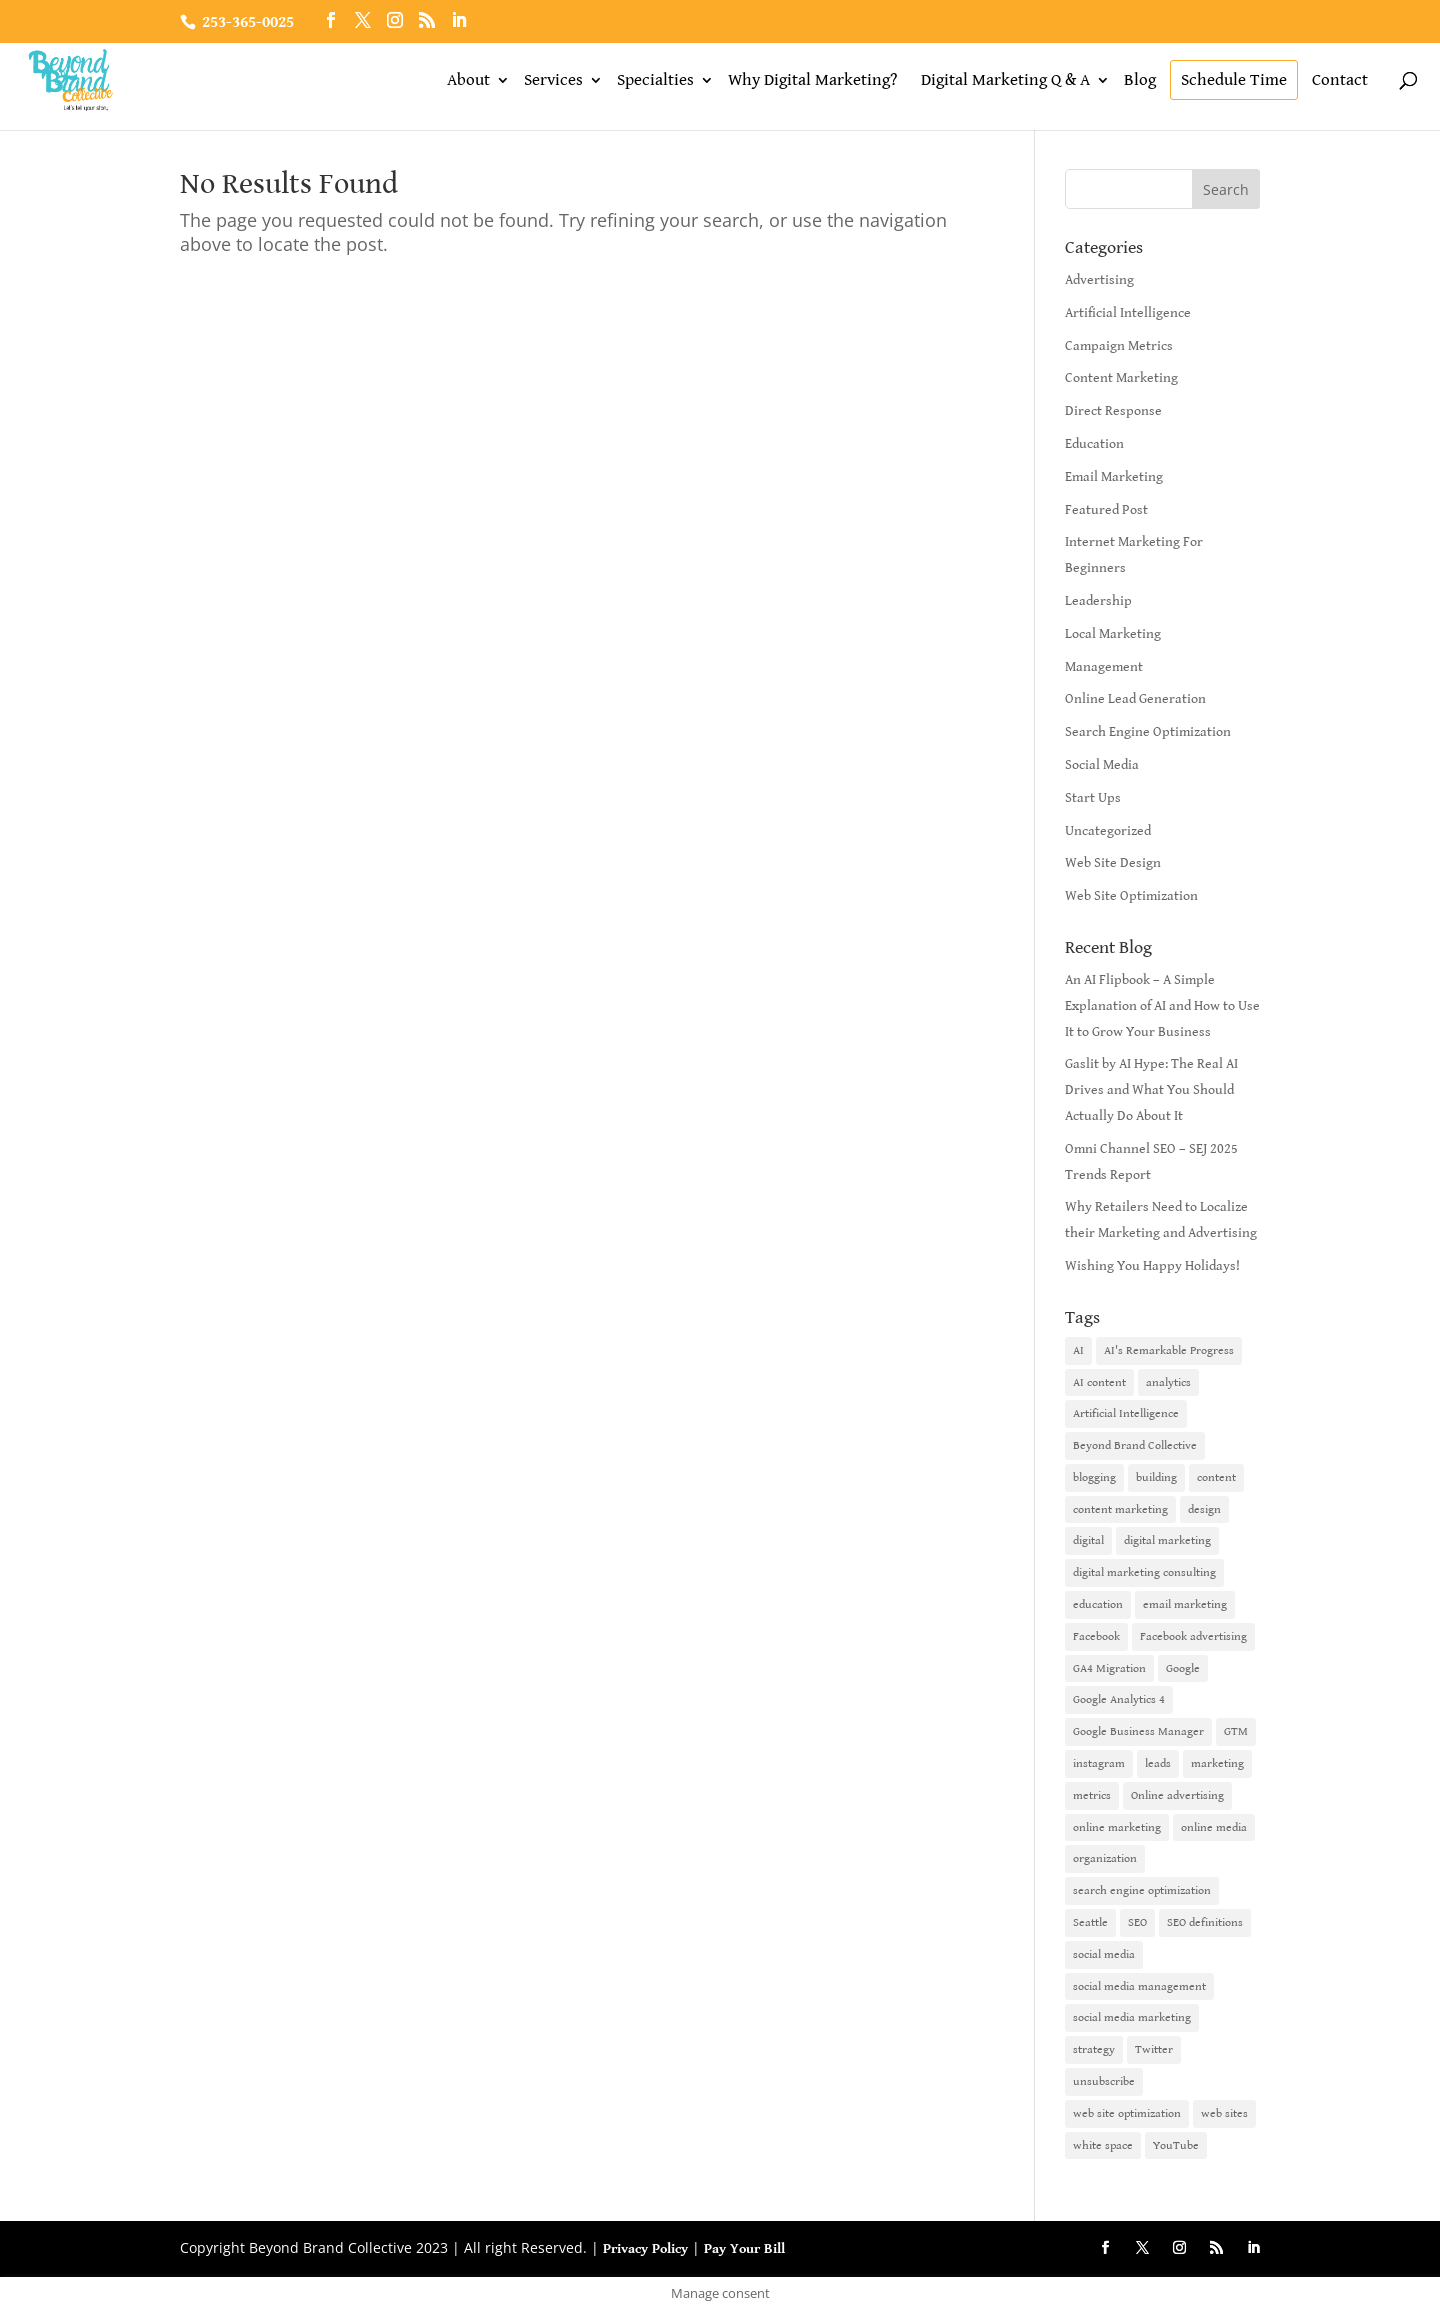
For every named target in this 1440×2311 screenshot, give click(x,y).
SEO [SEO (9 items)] (1137, 1922)
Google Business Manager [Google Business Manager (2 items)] (1138, 1731)
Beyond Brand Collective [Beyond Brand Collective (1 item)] (1135, 1445)
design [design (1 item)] (1204, 1509)
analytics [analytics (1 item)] (1168, 1382)
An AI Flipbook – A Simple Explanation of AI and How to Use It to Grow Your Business (1162, 1006)
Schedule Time (1234, 80)
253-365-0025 (248, 22)
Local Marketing (1113, 634)
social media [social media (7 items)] (1104, 1954)
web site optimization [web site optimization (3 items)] (1127, 2113)
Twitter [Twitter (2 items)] (1154, 2049)
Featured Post (1106, 510)
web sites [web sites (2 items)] (1224, 2113)
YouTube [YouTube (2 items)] (1176, 2145)
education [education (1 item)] (1098, 1604)
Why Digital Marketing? (812, 80)
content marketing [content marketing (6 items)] (1120, 1509)
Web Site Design (1113, 863)
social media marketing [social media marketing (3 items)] (1132, 2017)
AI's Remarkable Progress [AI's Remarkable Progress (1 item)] (1169, 1350)
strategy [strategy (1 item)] (1094, 2049)
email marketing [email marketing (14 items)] (1185, 1604)
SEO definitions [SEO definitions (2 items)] (1205, 1922)
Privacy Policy (645, 2249)
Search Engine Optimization (1148, 732)
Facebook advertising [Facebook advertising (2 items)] (1193, 1636)
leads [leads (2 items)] (1158, 1763)
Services (553, 80)
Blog (1140, 80)
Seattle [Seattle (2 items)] (1090, 1922)
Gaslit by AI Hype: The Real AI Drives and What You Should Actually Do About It (1151, 1090)
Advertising (1099, 280)
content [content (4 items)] (1216, 1477)
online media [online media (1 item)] (1214, 1827)
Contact (1340, 80)
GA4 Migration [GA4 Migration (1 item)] (1109, 1668)
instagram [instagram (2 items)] (1099, 1763)
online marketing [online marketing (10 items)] (1117, 1827)
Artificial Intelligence (1128, 313)
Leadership (1098, 601)
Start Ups (1093, 798)
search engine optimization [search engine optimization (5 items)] (1142, 1890)
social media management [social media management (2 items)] (1139, 1986)
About (468, 80)
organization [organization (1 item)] (1105, 1858)
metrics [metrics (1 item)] (1092, 1795)
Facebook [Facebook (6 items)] (1096, 1636)
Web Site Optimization (1131, 896)
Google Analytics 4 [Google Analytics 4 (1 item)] (1119, 1699)
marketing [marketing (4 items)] (1217, 1763)
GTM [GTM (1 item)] (1236, 1731)
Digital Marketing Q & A (1005, 80)
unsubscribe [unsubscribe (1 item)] (1104, 2081)
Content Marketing (1121, 378)
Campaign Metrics (1119, 346)
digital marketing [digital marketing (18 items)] (1167, 1540)
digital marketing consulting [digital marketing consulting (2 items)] (1144, 1572)
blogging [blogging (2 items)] (1094, 1477)
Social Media (1102, 765)
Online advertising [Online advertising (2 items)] (1177, 1795)
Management (1104, 667)
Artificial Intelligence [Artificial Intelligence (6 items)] (1126, 1413)
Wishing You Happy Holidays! (1152, 1266)
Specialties (655, 80)
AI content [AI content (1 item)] (1099, 1382)
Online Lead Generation (1135, 699)
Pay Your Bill (744, 2249)
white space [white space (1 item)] (1103, 2145)
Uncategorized (1108, 831)
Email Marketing (1114, 477)
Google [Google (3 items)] (1183, 1668)
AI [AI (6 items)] (1078, 1350)
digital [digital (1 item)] (1088, 1540)
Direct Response (1113, 411)
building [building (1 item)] (1156, 1477)
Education (1094, 444)
